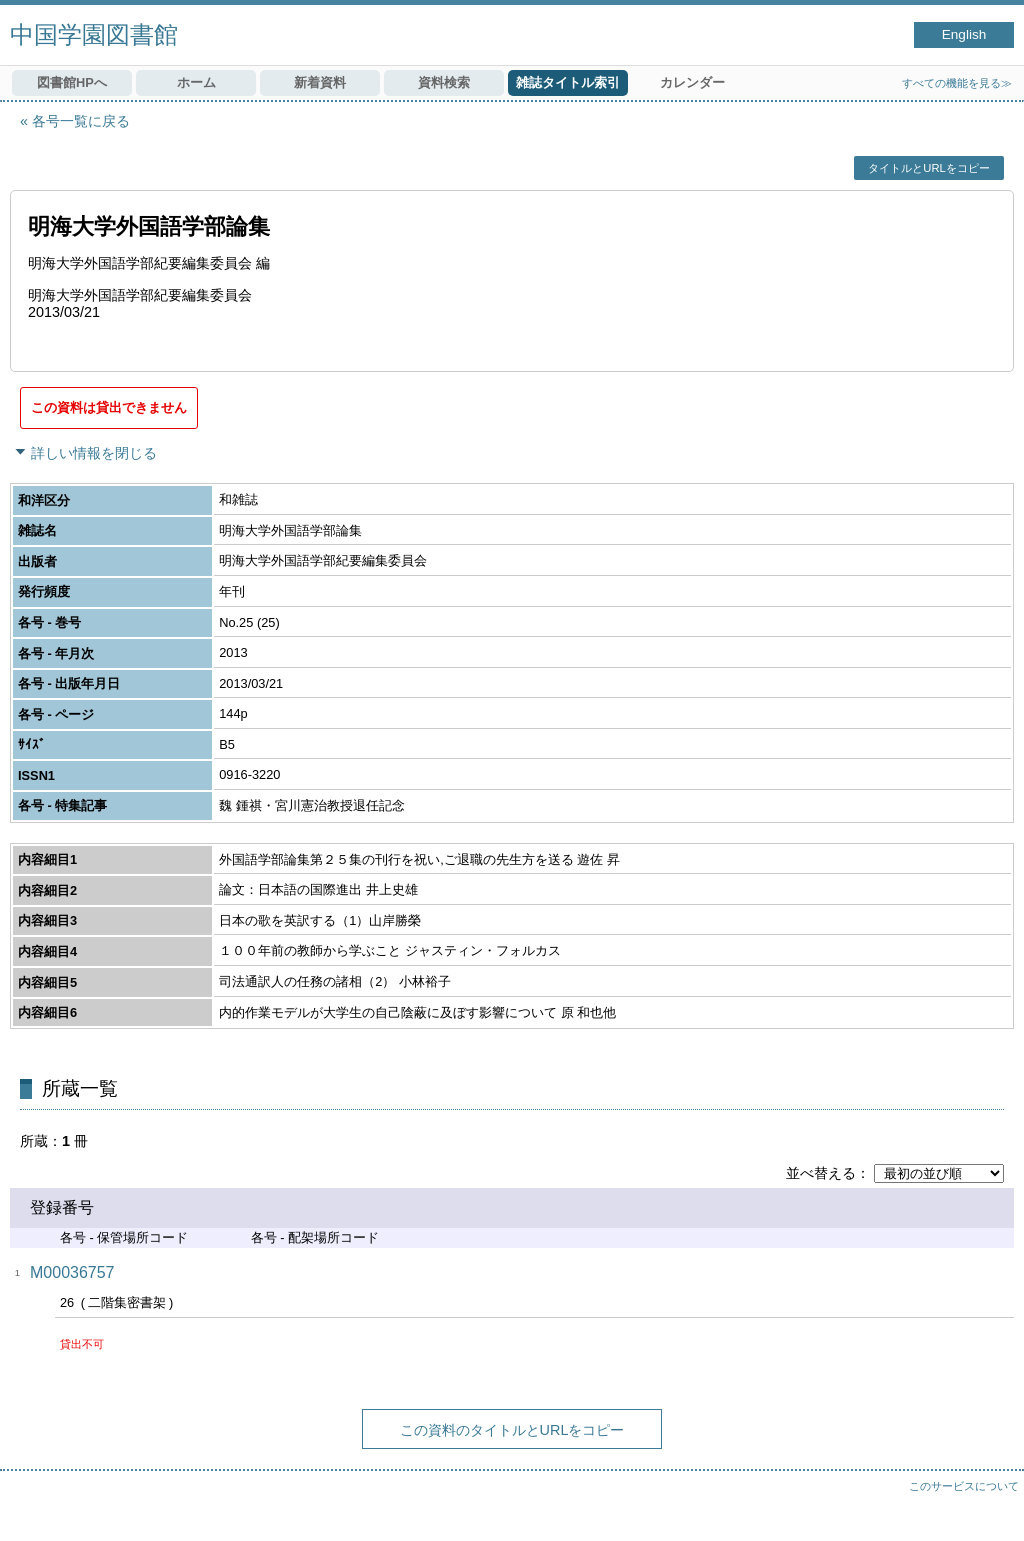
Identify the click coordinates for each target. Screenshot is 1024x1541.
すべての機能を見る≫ (957, 83)
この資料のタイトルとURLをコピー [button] (512, 1430)
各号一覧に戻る (81, 121)
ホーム (196, 82)
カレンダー (692, 82)
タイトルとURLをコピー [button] (928, 168)
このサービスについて (964, 1486)
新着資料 (320, 82)
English (964, 34)
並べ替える (821, 1173)
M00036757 (72, 1272)
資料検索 (444, 82)
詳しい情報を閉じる (94, 453)
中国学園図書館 (94, 34)
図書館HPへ (72, 82)
